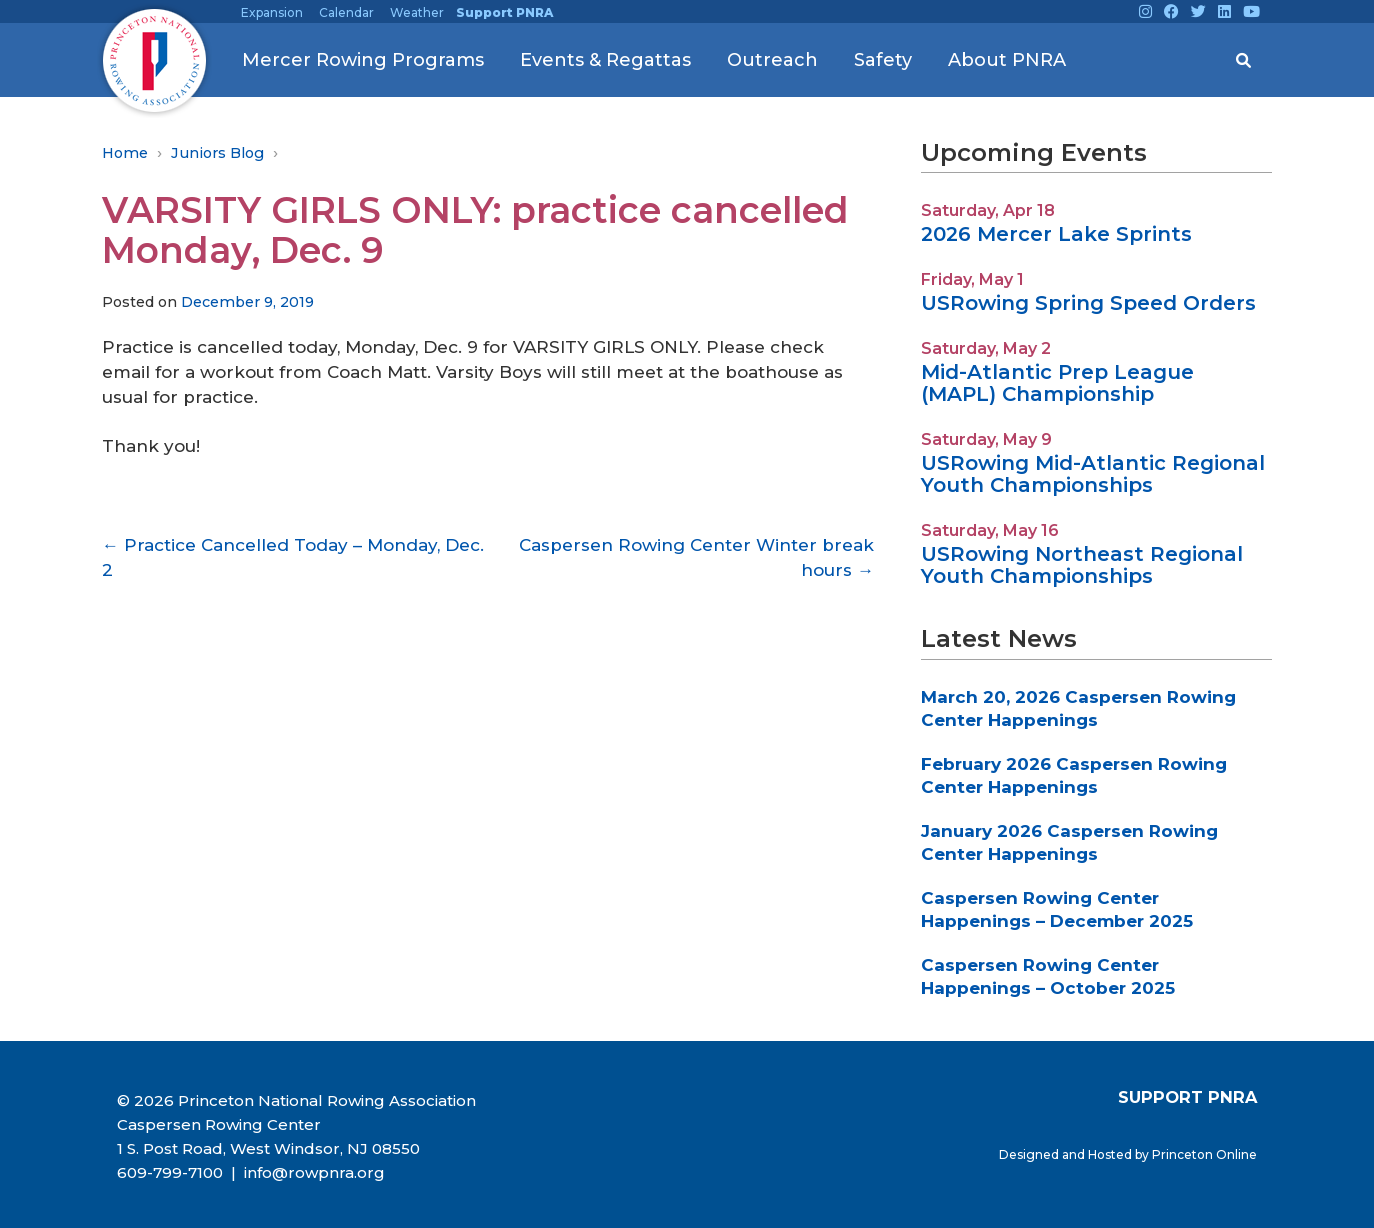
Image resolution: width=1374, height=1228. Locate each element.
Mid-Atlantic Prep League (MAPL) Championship (1057, 383)
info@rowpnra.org (312, 1172)
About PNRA (1007, 60)
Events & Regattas (605, 60)
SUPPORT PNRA (1187, 1097)
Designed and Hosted (1067, 1154)
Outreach (772, 60)
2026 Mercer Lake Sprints (1056, 234)
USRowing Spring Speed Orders (1088, 303)
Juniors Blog (217, 153)
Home (125, 153)
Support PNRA (504, 12)
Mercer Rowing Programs (363, 60)
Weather (417, 12)
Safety (883, 60)
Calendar (346, 12)
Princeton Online (1204, 1154)
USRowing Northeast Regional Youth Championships (1082, 565)
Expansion (272, 12)
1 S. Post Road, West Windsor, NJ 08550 (268, 1148)
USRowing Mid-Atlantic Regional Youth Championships (1093, 474)
